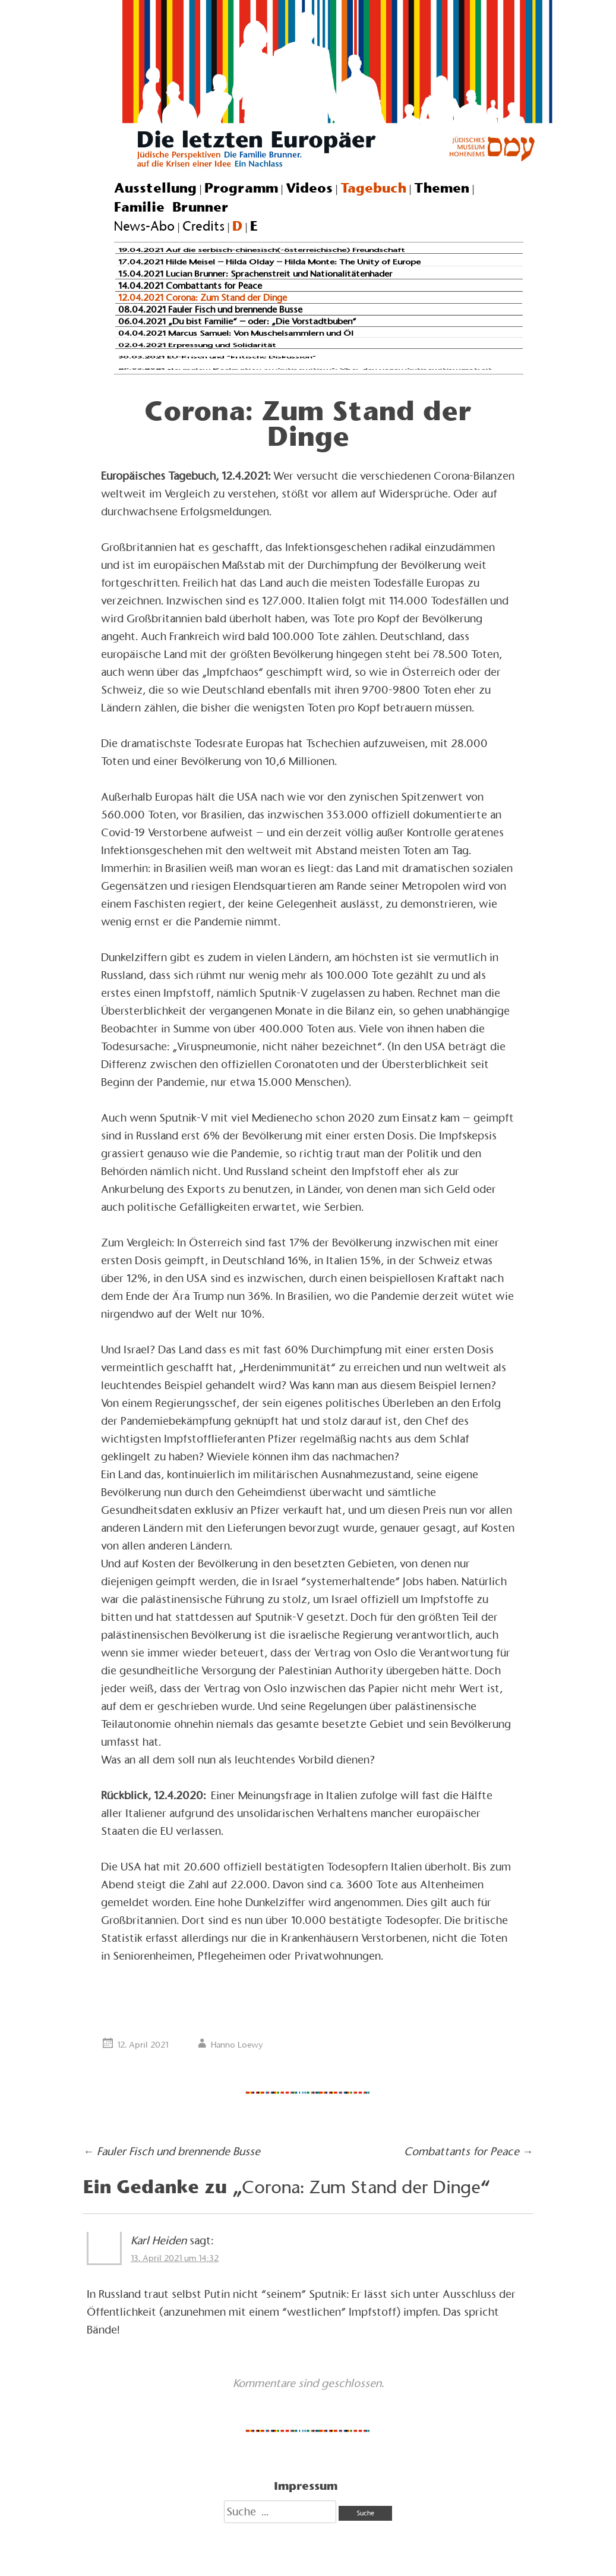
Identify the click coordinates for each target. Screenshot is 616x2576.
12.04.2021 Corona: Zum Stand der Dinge (202, 297)
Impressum (305, 2486)
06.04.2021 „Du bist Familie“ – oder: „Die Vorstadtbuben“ (237, 321)
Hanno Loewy (237, 2044)
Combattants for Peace (468, 2151)
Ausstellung (155, 187)
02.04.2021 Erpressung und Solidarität (197, 345)
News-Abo (144, 226)
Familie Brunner (171, 207)
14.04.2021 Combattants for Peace (190, 285)
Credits (203, 226)
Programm (241, 187)
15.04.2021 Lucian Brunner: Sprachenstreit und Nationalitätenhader (255, 274)
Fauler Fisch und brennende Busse (171, 2151)
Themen (441, 187)
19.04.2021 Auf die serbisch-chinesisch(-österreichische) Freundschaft (261, 250)
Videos (309, 187)
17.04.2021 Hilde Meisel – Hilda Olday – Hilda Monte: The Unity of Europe (269, 261)
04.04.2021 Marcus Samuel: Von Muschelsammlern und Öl (235, 333)
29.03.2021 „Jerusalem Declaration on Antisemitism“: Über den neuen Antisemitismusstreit (305, 369)
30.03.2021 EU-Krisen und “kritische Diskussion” (217, 356)
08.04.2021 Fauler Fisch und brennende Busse (210, 309)
